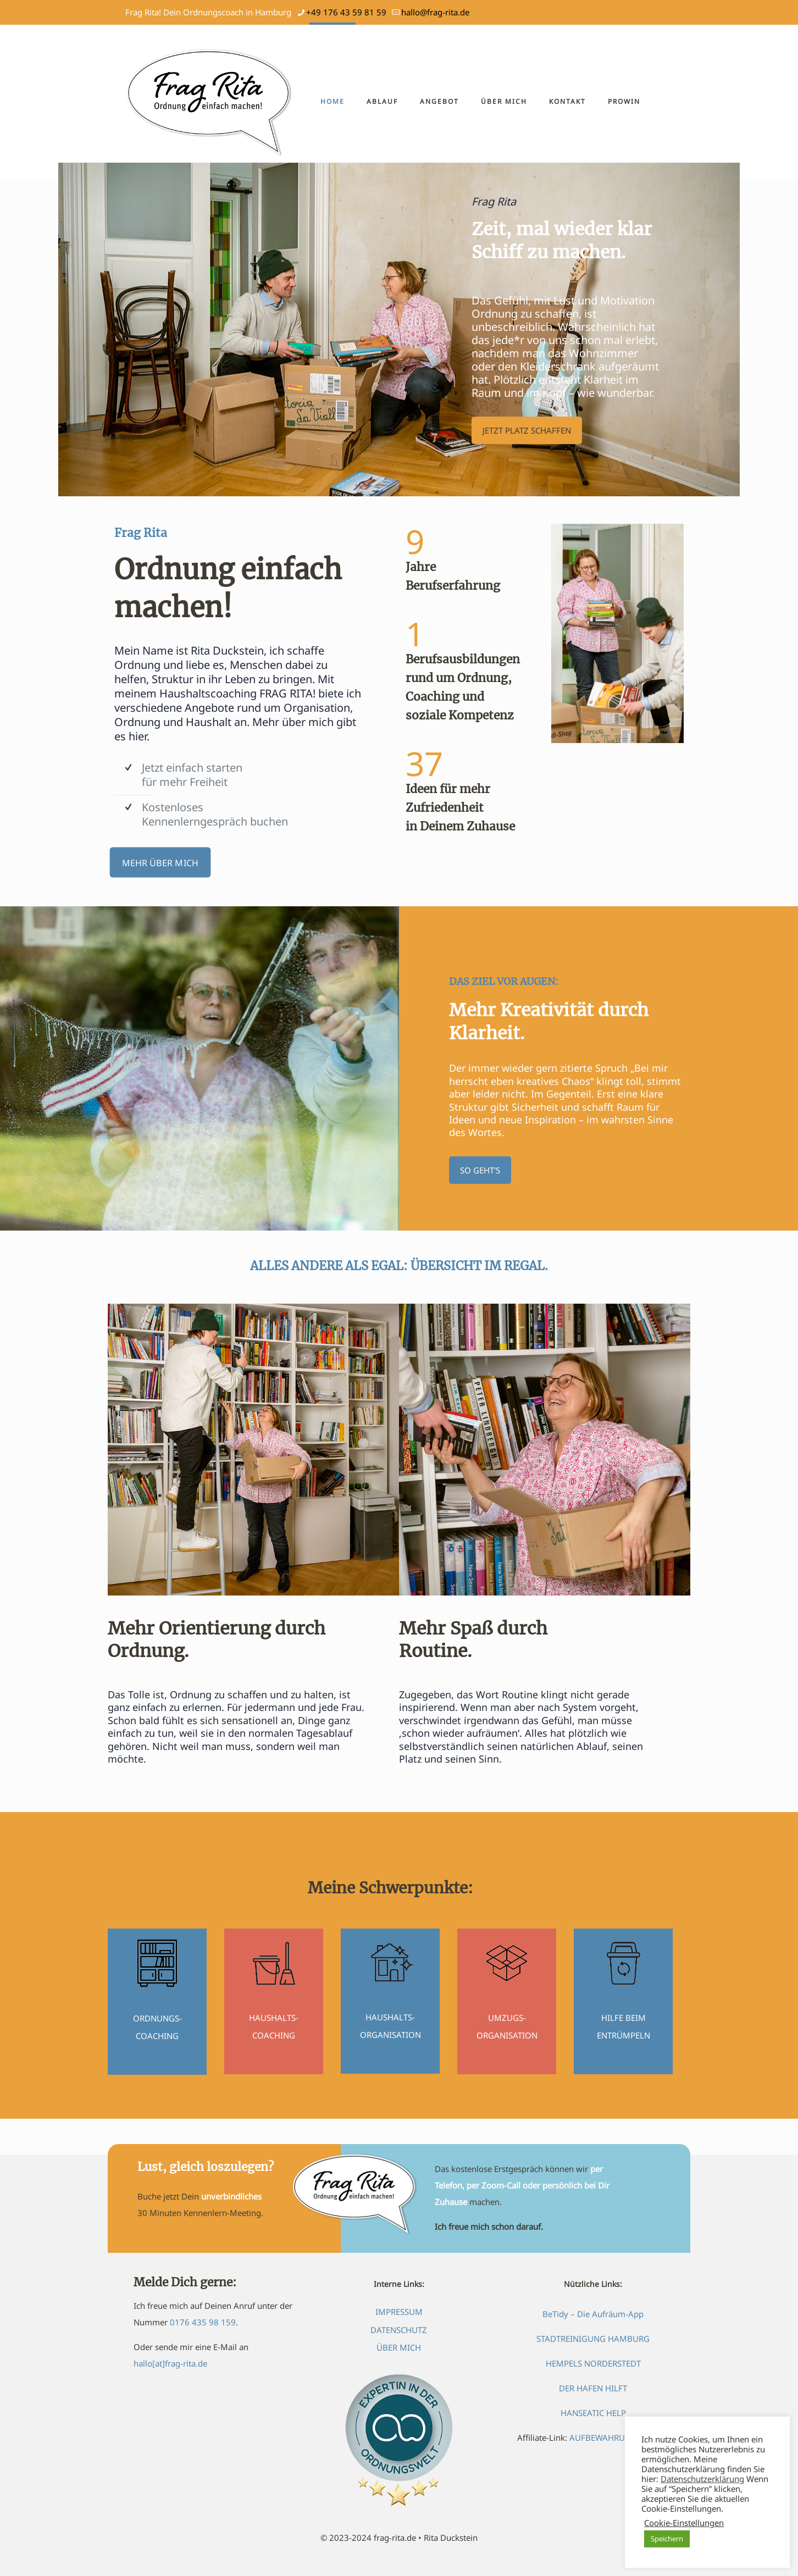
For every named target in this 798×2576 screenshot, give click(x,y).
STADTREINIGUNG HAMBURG (593, 2338)
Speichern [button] (667, 2539)
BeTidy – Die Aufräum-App (593, 2313)
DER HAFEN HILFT (593, 2388)
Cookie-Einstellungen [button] (684, 2523)
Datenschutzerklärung (702, 2478)
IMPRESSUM (399, 2311)
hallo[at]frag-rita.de (170, 2363)
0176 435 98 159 (203, 2322)
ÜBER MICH (398, 2347)
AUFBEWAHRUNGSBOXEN (619, 2437)
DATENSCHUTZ (398, 2329)
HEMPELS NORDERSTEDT (593, 2363)
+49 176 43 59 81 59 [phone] (346, 12)
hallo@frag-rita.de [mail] (435, 12)
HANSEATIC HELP (593, 2412)
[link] (617, 633)
